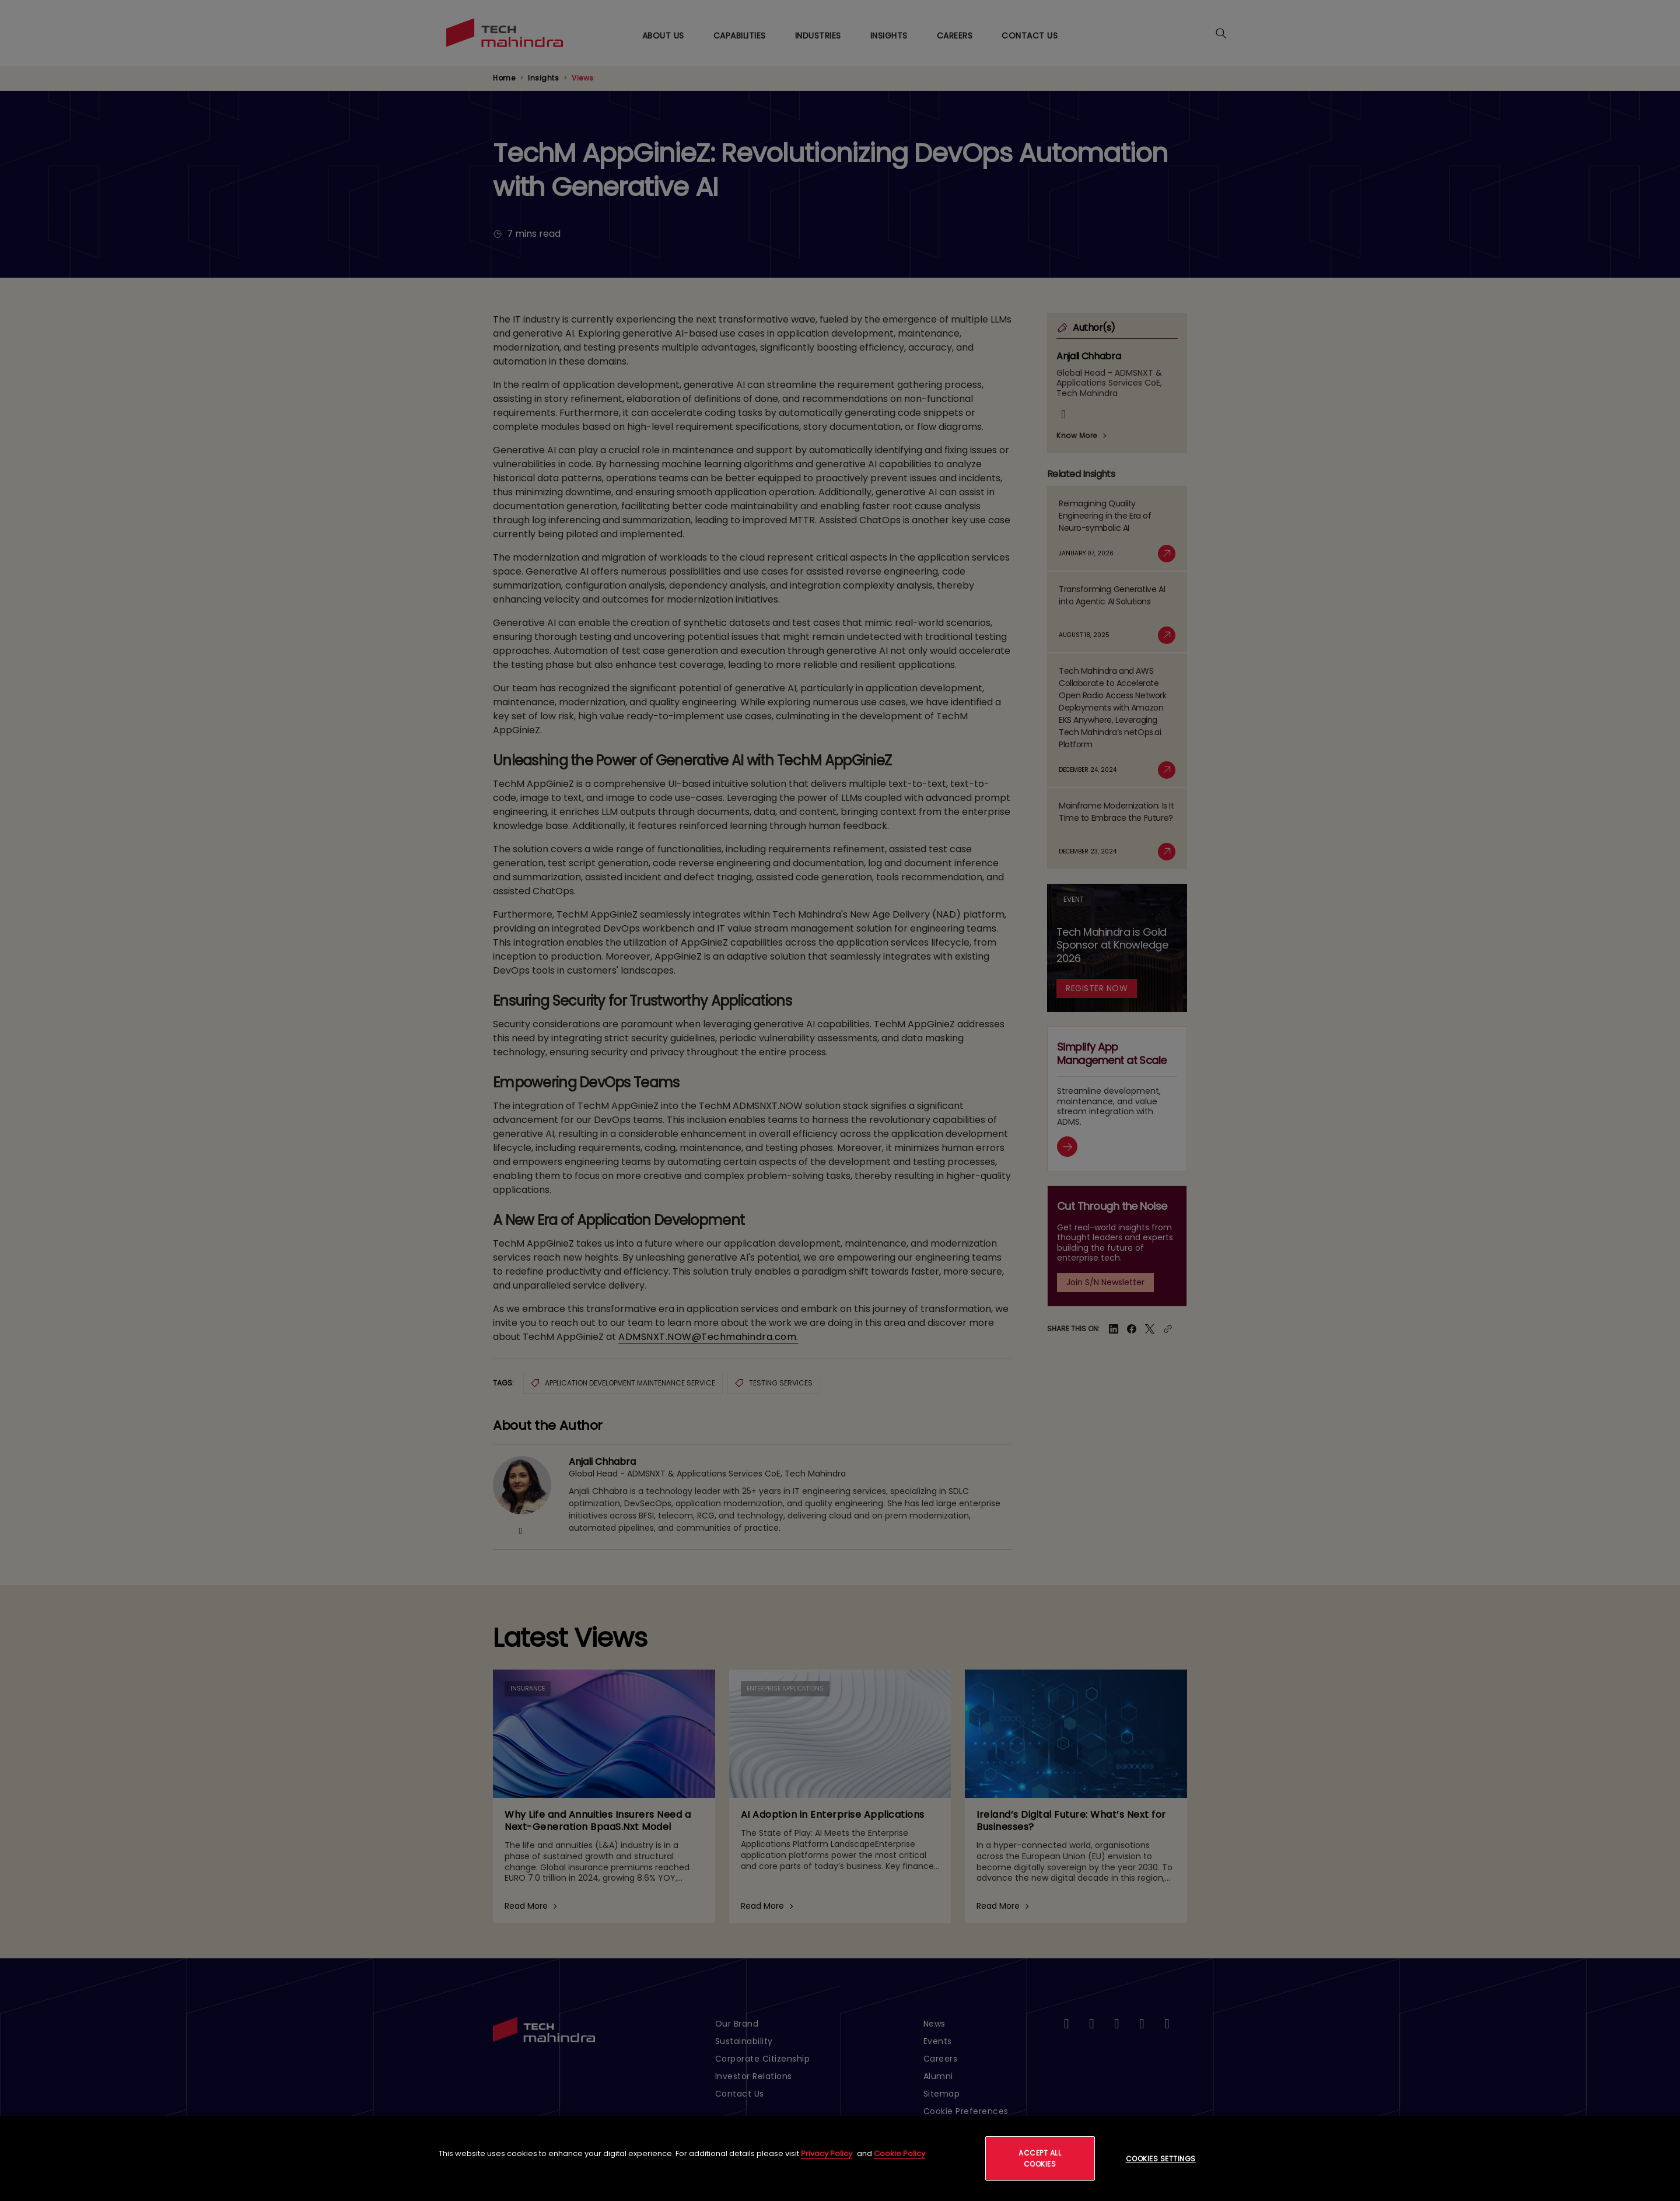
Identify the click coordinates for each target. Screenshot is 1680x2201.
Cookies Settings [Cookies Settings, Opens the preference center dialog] (1161, 2159)
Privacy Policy (826, 2153)
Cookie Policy (899, 2153)
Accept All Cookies (1040, 2158)
